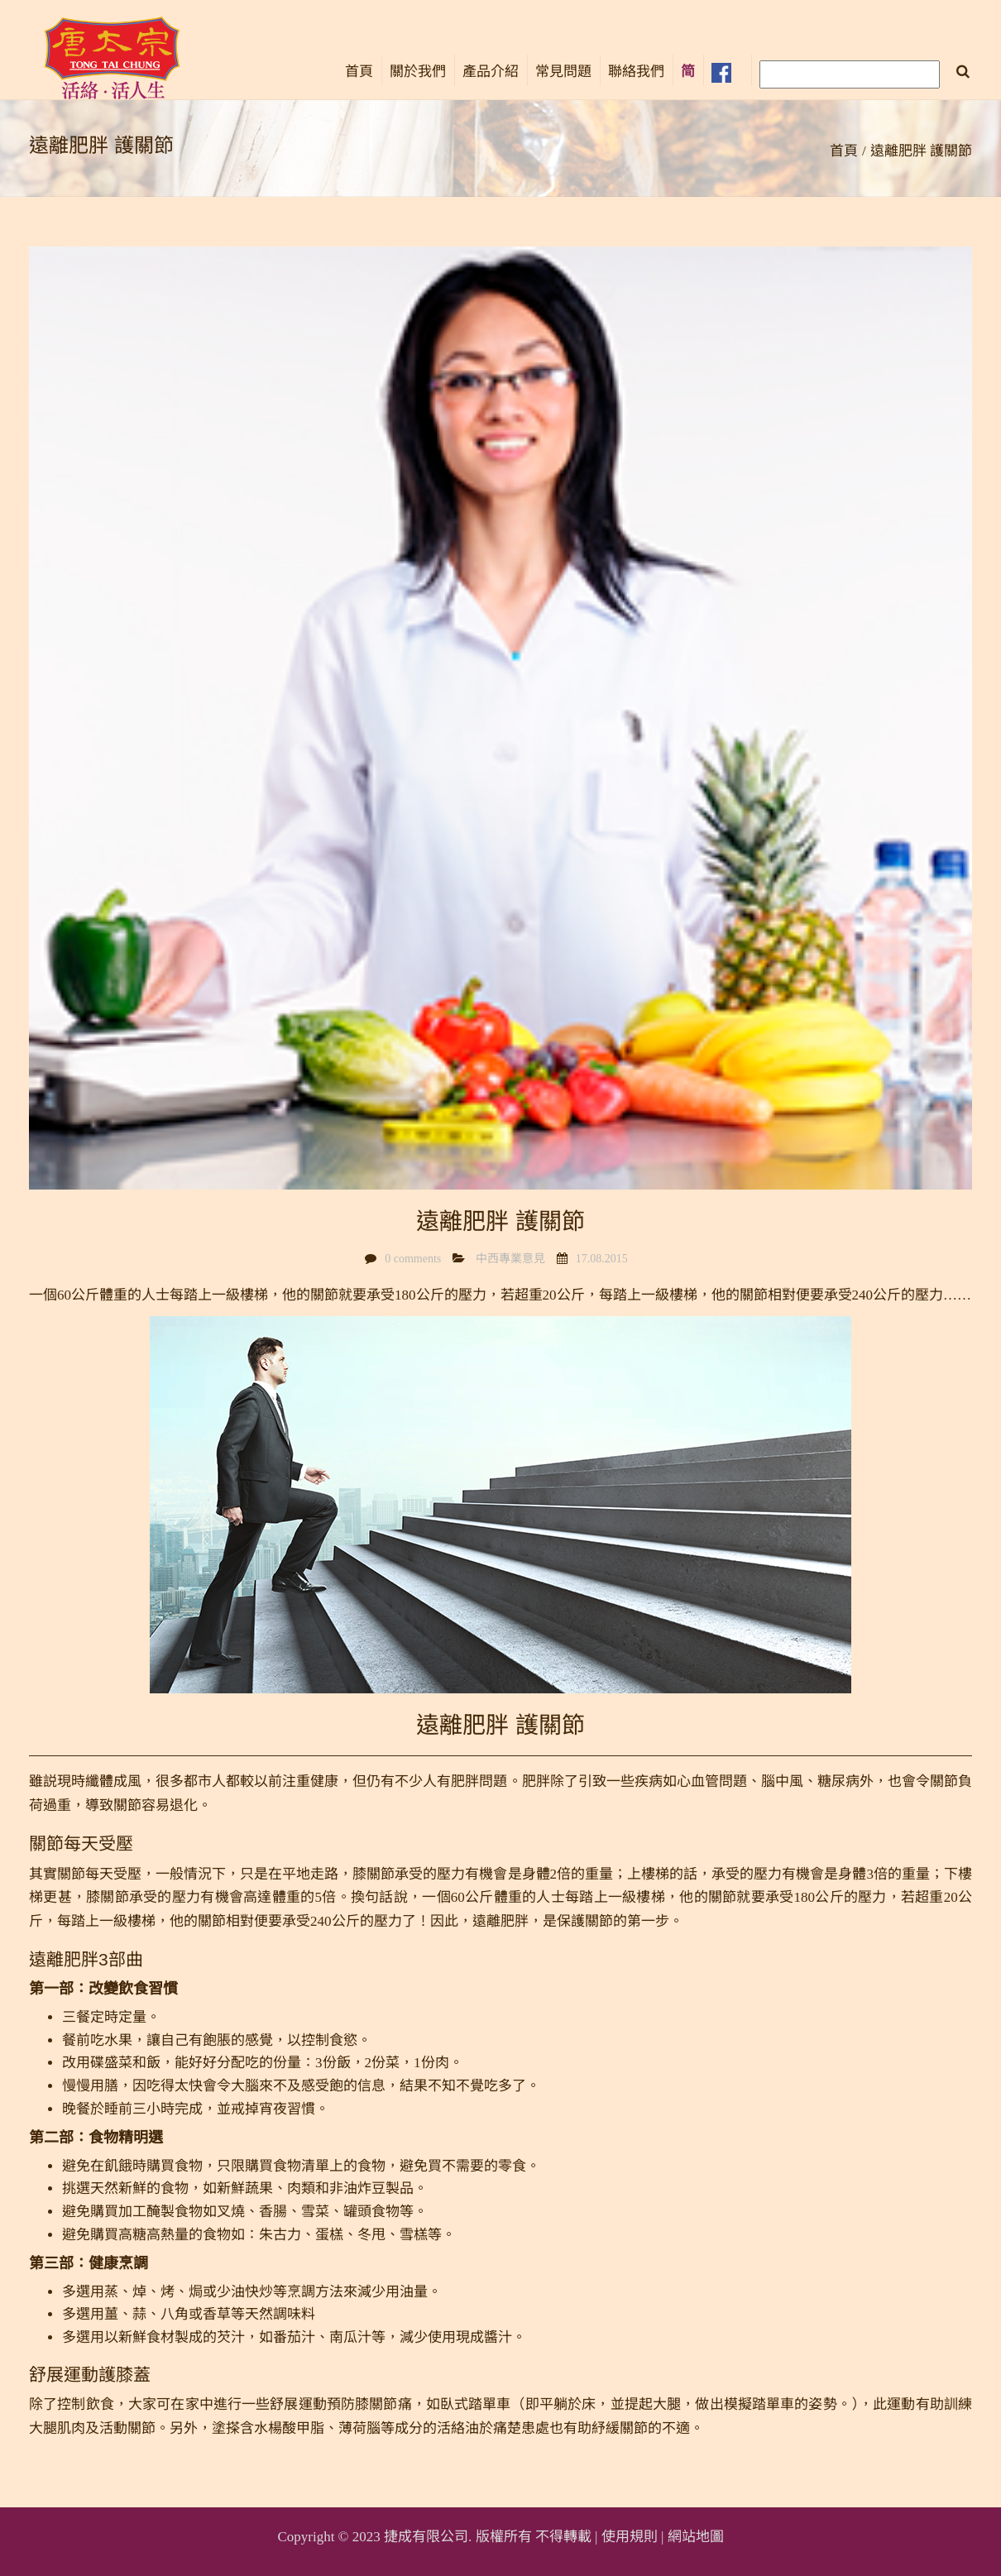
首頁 (359, 71)
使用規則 (629, 2537)
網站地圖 (696, 2537)
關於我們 (418, 71)
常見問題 (563, 71)
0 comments (413, 1258)
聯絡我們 (636, 71)
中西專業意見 (510, 1258)
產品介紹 (490, 71)
